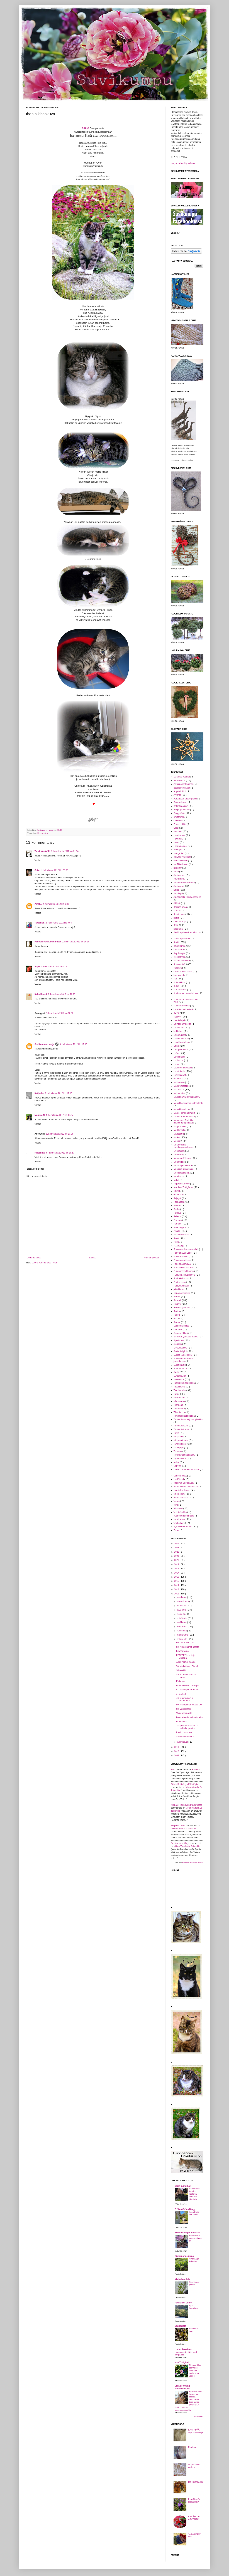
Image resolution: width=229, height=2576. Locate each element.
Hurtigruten (179, 853)
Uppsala (178, 1465)
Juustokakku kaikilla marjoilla (188, 897)
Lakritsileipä (180, 1020)
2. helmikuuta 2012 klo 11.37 (54, 966)
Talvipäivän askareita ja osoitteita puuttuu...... (187, 1726)
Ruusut (177, 1322)
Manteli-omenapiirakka (185, 1113)
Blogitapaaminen (182, 809)
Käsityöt (178, 1017)
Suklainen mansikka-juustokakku (183, 1359)
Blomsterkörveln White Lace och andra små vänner (195, 2370)
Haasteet (178, 831)
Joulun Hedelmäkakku (184, 882)
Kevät (177, 942)
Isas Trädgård (182, 2362)
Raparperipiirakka (182, 1293)
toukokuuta (182, 1626)
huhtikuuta (182, 1630)
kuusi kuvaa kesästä (183, 1009)
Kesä (176, 925)
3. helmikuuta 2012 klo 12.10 (58, 1093)
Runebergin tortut (182, 1307)
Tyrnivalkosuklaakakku (185, 1455)
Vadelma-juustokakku (184, 1483)
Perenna (178, 1220)
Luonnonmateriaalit (183, 1067)
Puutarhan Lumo (183, 2302)
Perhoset (178, 1223)
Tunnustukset (180, 1444)
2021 (177, 1556)
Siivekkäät (181, 1670)
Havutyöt (178, 849)
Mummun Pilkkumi (183, 1158)
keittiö (177, 918)
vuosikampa (180, 1519)
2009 (177, 1755)
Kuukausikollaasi (182, 1005)
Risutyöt (178, 1304)
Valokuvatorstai (181, 1497)
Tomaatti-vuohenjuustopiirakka (188, 1419)
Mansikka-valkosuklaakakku (187, 1097)
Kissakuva (40, 1153)
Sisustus (178, 1344)
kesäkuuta (182, 1622)
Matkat (177, 1137)
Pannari (178, 1205)
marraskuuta (183, 1601)
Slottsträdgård (180, 1351)
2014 (177, 1585)
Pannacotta (179, 1202)
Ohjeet (177, 1191)
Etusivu (92, 1257)
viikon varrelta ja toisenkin (184, 1828)
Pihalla (177, 1231)
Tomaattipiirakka (182, 1429)
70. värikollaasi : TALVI (187, 1666)
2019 (177, 1564)
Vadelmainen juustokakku (186, 1486)
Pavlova (178, 1213)
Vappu (177, 1501)
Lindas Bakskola (183, 2349)
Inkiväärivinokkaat (182, 857)
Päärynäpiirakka (181, 1286)
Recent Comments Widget (192, 1862)
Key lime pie (180, 953)
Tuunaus (178, 1451)
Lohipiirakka (180, 1057)
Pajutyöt (178, 1198)
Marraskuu (179, 1134)
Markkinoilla (180, 1130)
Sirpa (37, 966)
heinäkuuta (182, 1618)
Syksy (177, 1372)
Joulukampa (180, 875)
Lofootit (177, 1053)
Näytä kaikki (198, 2416)
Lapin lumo (179, 1027)
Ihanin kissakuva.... (185, 1732)
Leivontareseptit (181, 1038)
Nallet (177, 1180)
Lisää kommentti (35, 1169)
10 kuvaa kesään (182, 776)
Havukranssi (180, 835)
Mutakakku (179, 1176)
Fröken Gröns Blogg (185, 2209)
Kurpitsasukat (180, 989)
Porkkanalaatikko (182, 1260)
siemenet (178, 1329)
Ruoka (177, 1311)
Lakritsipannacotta (183, 1024)
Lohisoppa (179, 1060)
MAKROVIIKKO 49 (185, 1642)
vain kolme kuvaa (182, 1490)
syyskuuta (182, 1610)
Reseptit (178, 1300)
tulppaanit (178, 1436)
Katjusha (39, 1093)
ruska (176, 1318)
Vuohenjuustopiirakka (184, 1516)
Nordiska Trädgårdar (184, 1187)
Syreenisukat (180, 1376)
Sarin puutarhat (183, 2186)
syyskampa (179, 1379)
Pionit (176, 1238)
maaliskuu (179, 1078)
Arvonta (178, 795)
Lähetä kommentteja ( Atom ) (45, 1262)
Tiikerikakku (179, 1412)
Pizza (176, 1242)
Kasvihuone (179, 914)
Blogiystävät (180, 813)
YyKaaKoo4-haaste (183, 1526)
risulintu (196, 1769)
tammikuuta (182, 1742)
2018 (177, 1568)
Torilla (177, 1433)
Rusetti (177, 1315)
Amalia (38, 904)
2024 (177, 1543)
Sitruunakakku (181, 1348)
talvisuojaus (179, 1401)
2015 (177, 1581)
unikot (177, 1462)
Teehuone (179, 1405)
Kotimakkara (180, 982)
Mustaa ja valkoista (183, 1165)
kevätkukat (179, 949)
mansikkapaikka (181, 1109)
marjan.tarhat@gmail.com (183, 163)
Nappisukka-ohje (182, 1183)
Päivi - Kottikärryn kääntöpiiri (184, 1784)
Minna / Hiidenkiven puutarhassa (186, 1805)
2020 (177, 1560)
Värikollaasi (179, 1523)
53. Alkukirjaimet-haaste (187, 1647)
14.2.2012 (181, 1694)
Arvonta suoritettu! (185, 1736)
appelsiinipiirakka (182, 788)
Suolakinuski (180, 1365)
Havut (177, 842)
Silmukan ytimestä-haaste (186, 1336)
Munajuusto (179, 1162)
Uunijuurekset (180, 1476)
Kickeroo (180, 1681)
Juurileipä (178, 893)
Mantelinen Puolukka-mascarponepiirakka (184, 1121)
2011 (177, 1747)
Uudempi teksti (34, 1257)
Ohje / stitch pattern (193, 2465)
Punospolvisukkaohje (184, 1271)
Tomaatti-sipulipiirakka (184, 1416)
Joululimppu (180, 879)
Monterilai (178, 1154)
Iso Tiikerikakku (181, 864)
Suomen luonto (181, 1368)
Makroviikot (179, 1089)
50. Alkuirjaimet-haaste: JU (189, 1704)
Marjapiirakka (180, 1126)
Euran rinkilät (180, 824)
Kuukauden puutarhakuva (186, 993)
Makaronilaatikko (182, 1086)
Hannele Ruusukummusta (48, 941)
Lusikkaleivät (180, 1075)
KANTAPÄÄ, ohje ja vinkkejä (185, 1656)
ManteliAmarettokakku (184, 1116)
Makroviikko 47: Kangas (187, 1685)
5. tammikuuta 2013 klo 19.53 (60, 1153)
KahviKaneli (41, 994)
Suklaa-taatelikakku (183, 1355)
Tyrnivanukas (180, 1458)
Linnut (177, 1046)
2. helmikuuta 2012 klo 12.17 (61, 994)
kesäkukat (179, 929)
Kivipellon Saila (178, 1825)
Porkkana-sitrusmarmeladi (186, 1249)
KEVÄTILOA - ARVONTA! (194, 2517)
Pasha (177, 1209)
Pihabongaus (180, 1227)
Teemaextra (179, 1408)
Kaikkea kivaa (180, 907)
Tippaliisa (39, 923)
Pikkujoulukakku (181, 1234)
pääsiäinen (179, 1289)
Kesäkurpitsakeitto (183, 938)
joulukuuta (182, 1597)
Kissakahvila (180, 957)
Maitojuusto (179, 1082)
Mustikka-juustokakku (184, 1169)
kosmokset (179, 975)
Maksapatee (180, 1093)
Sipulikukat (179, 1340)
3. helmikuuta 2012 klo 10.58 (59, 1013)
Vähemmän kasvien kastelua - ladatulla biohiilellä (194, 2194)
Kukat (177, 986)
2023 (177, 1547)
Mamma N (40, 1115)
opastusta (178, 1194)
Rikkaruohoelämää (184, 2256)
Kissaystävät (42, 833)
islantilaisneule (181, 860)
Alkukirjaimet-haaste (183, 784)
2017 (177, 1573)
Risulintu (192, 2447)
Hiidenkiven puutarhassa (187, 2232)
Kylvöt (177, 1013)
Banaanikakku (181, 802)
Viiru (176, 1505)
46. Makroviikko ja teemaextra (184, 1699)
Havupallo (179, 839)
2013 (177, 1589)
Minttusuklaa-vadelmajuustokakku (184, 1146)
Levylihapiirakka (181, 1042)
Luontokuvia (180, 1071)
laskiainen (179, 1031)
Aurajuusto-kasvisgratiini (185, 798)
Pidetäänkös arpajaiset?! (194, 2500)
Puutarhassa (180, 1282)
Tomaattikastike (181, 1425)
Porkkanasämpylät (183, 1264)
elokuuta (181, 1614)
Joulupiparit (179, 886)
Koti (176, 978)
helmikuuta (182, 1639)
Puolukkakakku (181, 1278)
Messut (177, 1141)
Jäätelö (177, 903)
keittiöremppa (180, 921)
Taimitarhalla (180, 1390)
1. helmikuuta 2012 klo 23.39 (54, 870)
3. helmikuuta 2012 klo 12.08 (73, 1044)
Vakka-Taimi (180, 1494)
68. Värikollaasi (183, 1709)
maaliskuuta (183, 1635)
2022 (177, 1552)
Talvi (176, 1394)
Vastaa (38, 860)
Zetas (176, 1530)
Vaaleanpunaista (184, 1713)
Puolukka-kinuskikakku (185, 1275)
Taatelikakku (180, 1386)
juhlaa (177, 890)
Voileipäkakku (180, 1512)
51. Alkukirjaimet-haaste (187, 1689)
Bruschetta (179, 817)
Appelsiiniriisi (180, 791)
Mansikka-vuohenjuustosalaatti (188, 1103)
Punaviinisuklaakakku (184, 1267)
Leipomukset (180, 1035)
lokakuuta (182, 1605)
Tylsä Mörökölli (42, 851)
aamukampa (180, 780)
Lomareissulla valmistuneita (189, 1717)
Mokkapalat (179, 1151)
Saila (37, 870)
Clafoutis (178, 820)
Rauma (177, 1296)
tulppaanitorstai (181, 1440)
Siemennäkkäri (181, 1333)
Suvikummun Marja (44, 1044)
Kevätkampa (180, 946)
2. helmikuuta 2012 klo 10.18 (75, 941)
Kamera (178, 910)
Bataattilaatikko (181, 806)
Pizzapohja (179, 1245)
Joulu (176, 871)
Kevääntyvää (182, 1651)
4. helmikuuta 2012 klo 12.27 (59, 1115)
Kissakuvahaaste (182, 960)
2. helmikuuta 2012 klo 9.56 (58, 923)
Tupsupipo (179, 1447)
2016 (177, 1577)
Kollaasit (178, 968)
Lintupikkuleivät (181, 1049)
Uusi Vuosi (179, 1479)
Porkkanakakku (181, 1256)
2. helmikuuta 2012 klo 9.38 (56, 904)
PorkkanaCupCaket (183, 1253)
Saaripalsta (180, 2326)
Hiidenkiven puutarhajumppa (195, 2238)
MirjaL (174, 1769)
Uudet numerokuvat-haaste (187, 1469)
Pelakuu (178, 1216)
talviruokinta (180, 1397)
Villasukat (178, 1508)
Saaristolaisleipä (182, 1326)
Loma (176, 1064)
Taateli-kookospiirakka (184, 1383)
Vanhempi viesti (151, 1257)
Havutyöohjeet (181, 846)
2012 (177, 1593)
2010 (177, 1751)
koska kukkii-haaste (183, 971)
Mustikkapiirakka (182, 1173)
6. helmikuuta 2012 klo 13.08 (59, 1134)
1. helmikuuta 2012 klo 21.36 (64, 851)
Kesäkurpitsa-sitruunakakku (187, 932)
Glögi (176, 828)
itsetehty (178, 868)
